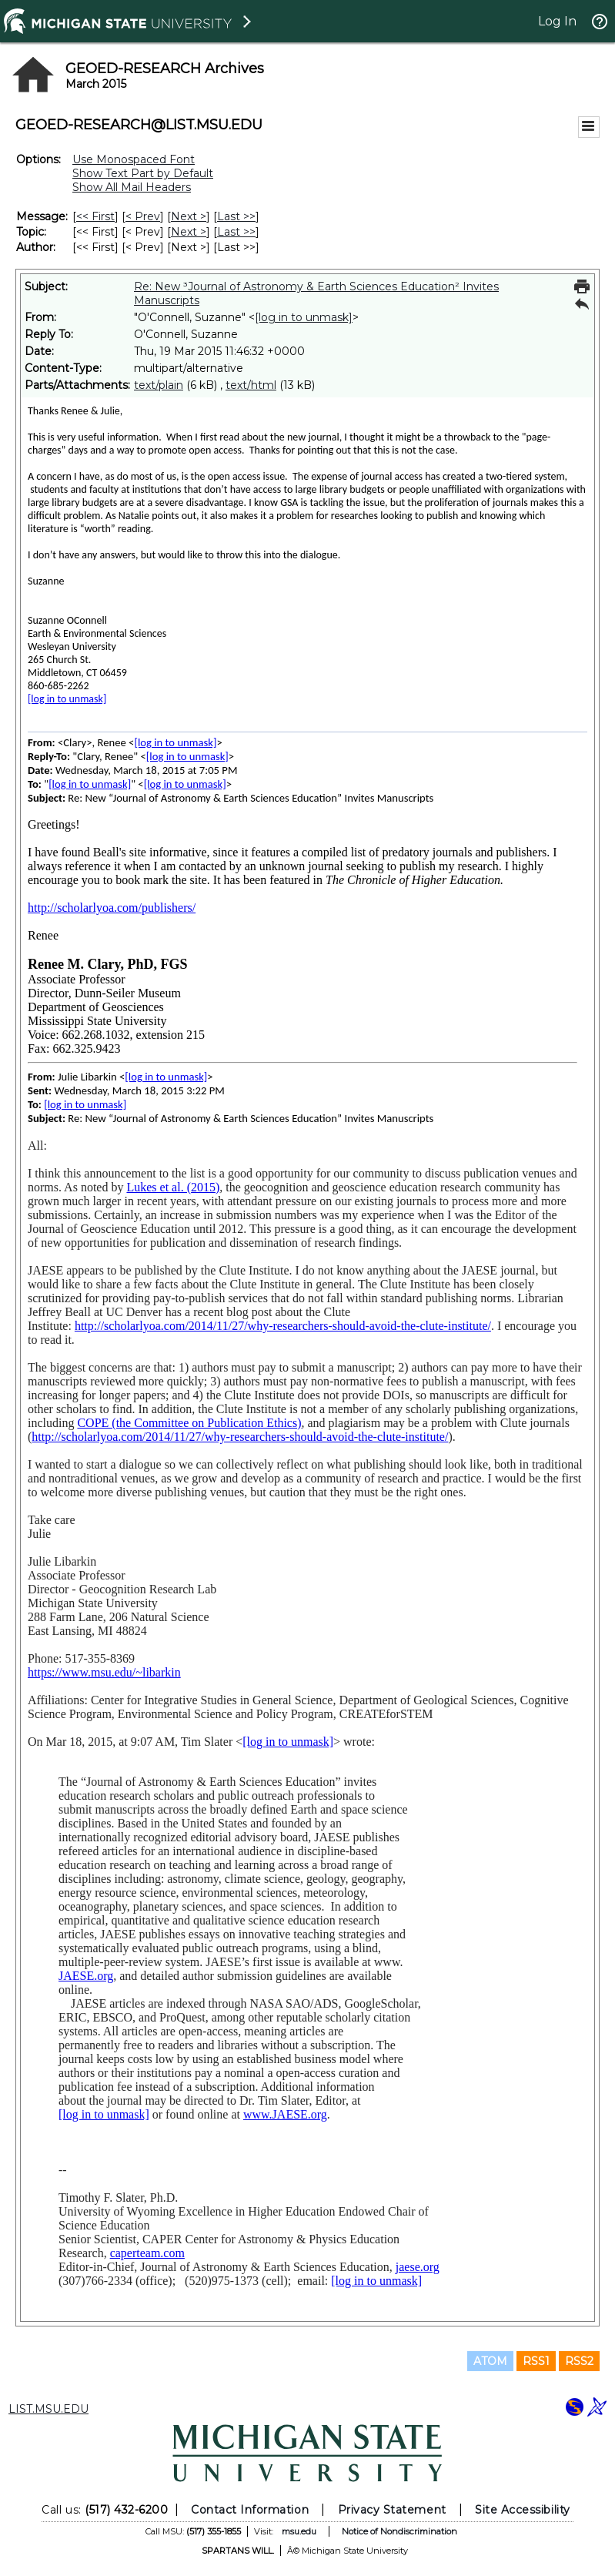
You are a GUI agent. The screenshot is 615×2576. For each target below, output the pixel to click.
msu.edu (299, 2531)
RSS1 (536, 2361)
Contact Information (250, 2510)
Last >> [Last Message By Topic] (236, 232)
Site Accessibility (522, 2510)
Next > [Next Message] (188, 216)
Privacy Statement (392, 2510)
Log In (557, 21)
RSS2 (579, 2361)
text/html (251, 385)
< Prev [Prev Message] (142, 216)
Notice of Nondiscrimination (399, 2531)
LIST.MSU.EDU (48, 2409)
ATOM (490, 2361)
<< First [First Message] (95, 216)
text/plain (158, 385)
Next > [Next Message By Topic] (188, 232)
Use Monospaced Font (133, 159)
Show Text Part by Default (142, 173)
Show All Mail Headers (131, 187)
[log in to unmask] (304, 317)
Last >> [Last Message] (236, 216)
